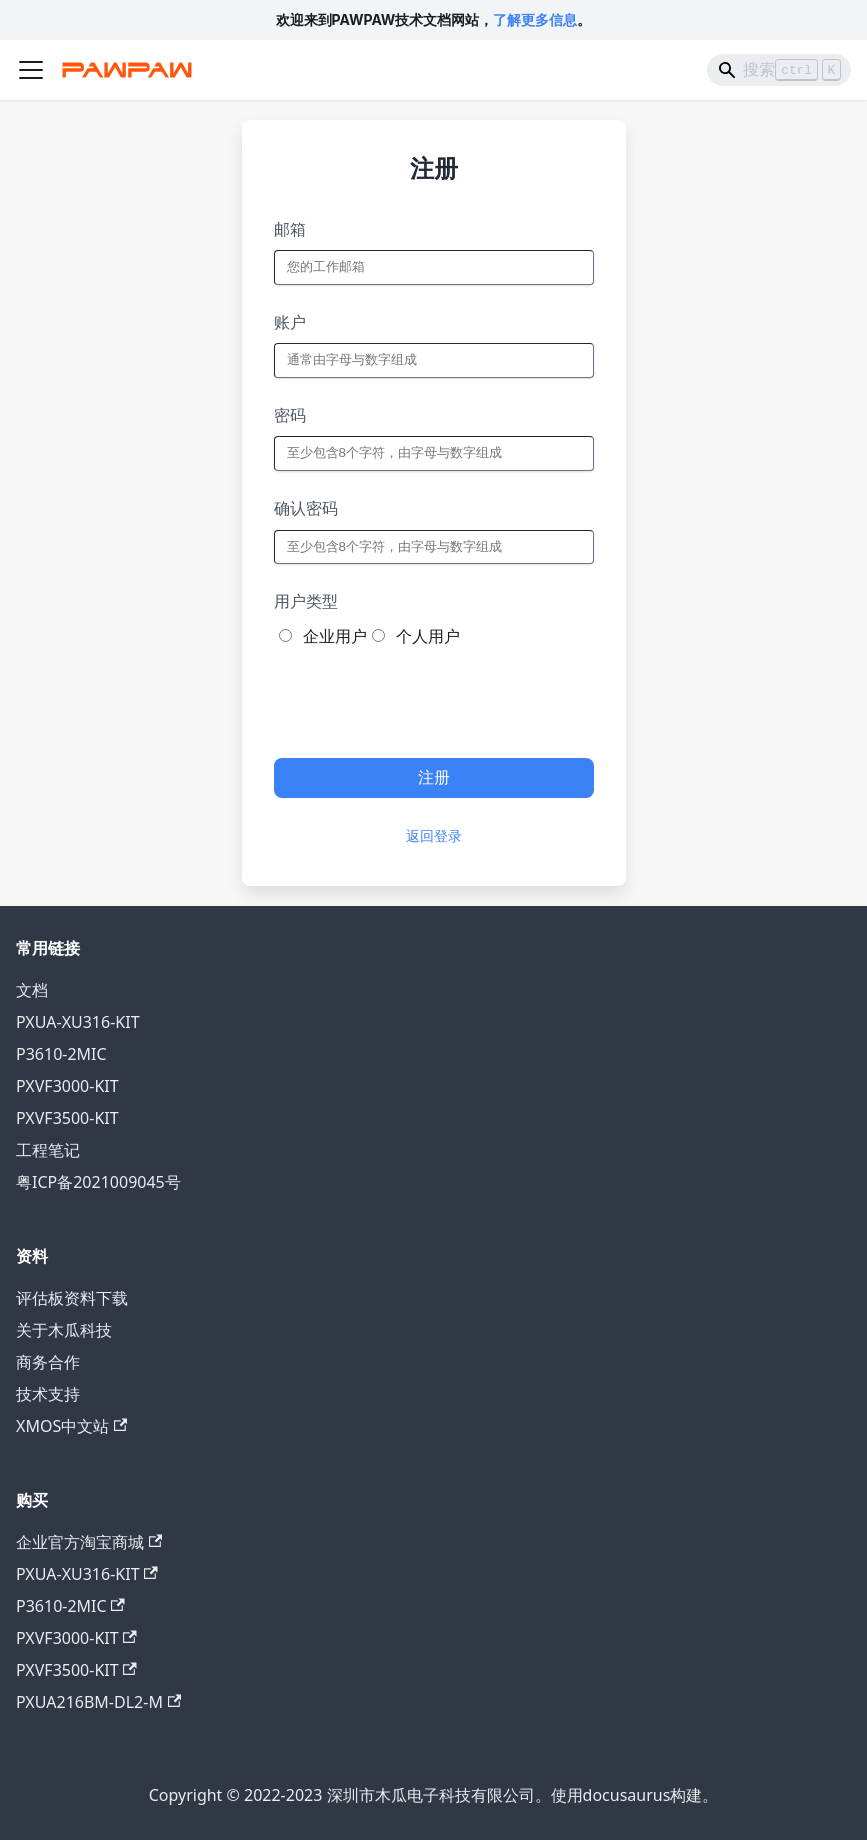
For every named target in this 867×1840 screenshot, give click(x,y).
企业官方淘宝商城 (89, 1542)
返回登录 (434, 836)
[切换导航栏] (31, 70)
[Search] (779, 70)
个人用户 (428, 636)
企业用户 (335, 636)
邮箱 (290, 229)
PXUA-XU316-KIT (78, 1022)
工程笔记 (48, 1150)
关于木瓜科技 (64, 1330)
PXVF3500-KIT (67, 1118)
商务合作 (48, 1362)
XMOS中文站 (71, 1426)
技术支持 (48, 1394)
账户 (290, 322)
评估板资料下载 (72, 1298)
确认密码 (306, 508)
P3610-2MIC (61, 1054)
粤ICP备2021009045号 (98, 1182)
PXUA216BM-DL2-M (98, 1702)
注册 (434, 777)
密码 (290, 415)
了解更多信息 (535, 19)
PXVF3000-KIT (67, 1086)
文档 (32, 990)
